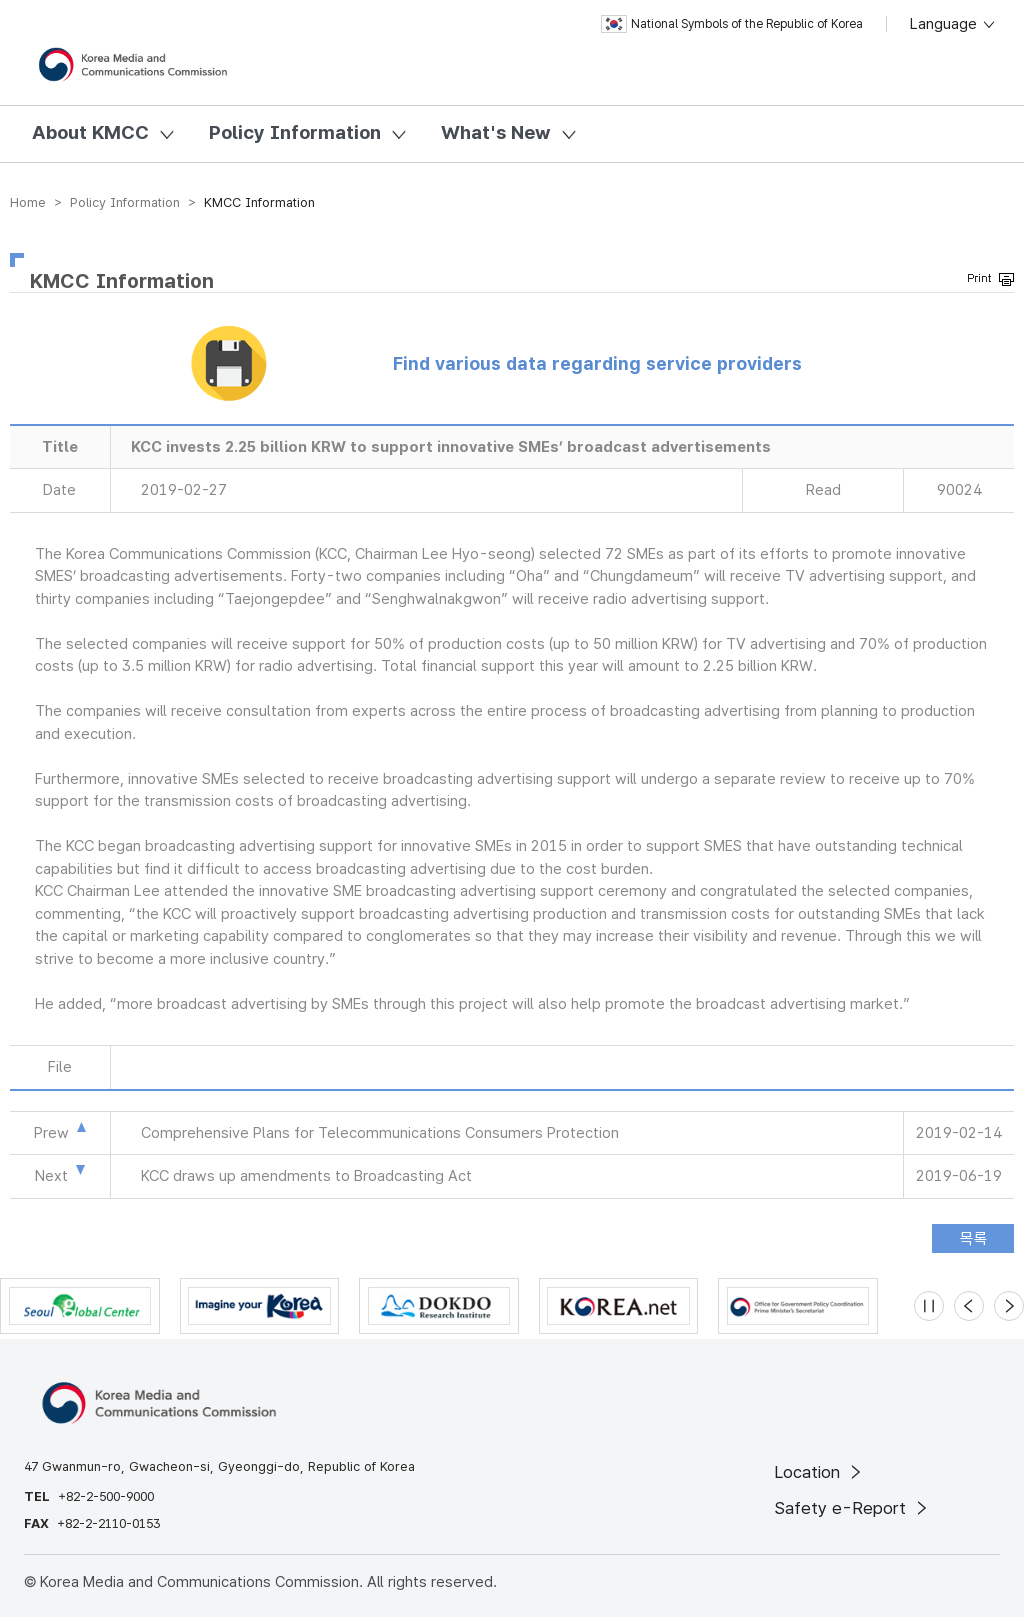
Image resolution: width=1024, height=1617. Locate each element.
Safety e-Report (852, 1508)
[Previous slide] (969, 1306)
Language (953, 24)
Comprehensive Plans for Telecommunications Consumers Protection (380, 1133)
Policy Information (295, 132)
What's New (496, 132)
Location (819, 1472)
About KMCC (90, 132)
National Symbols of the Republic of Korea (732, 24)
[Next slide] (1009, 1306)
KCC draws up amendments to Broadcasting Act (306, 1176)
